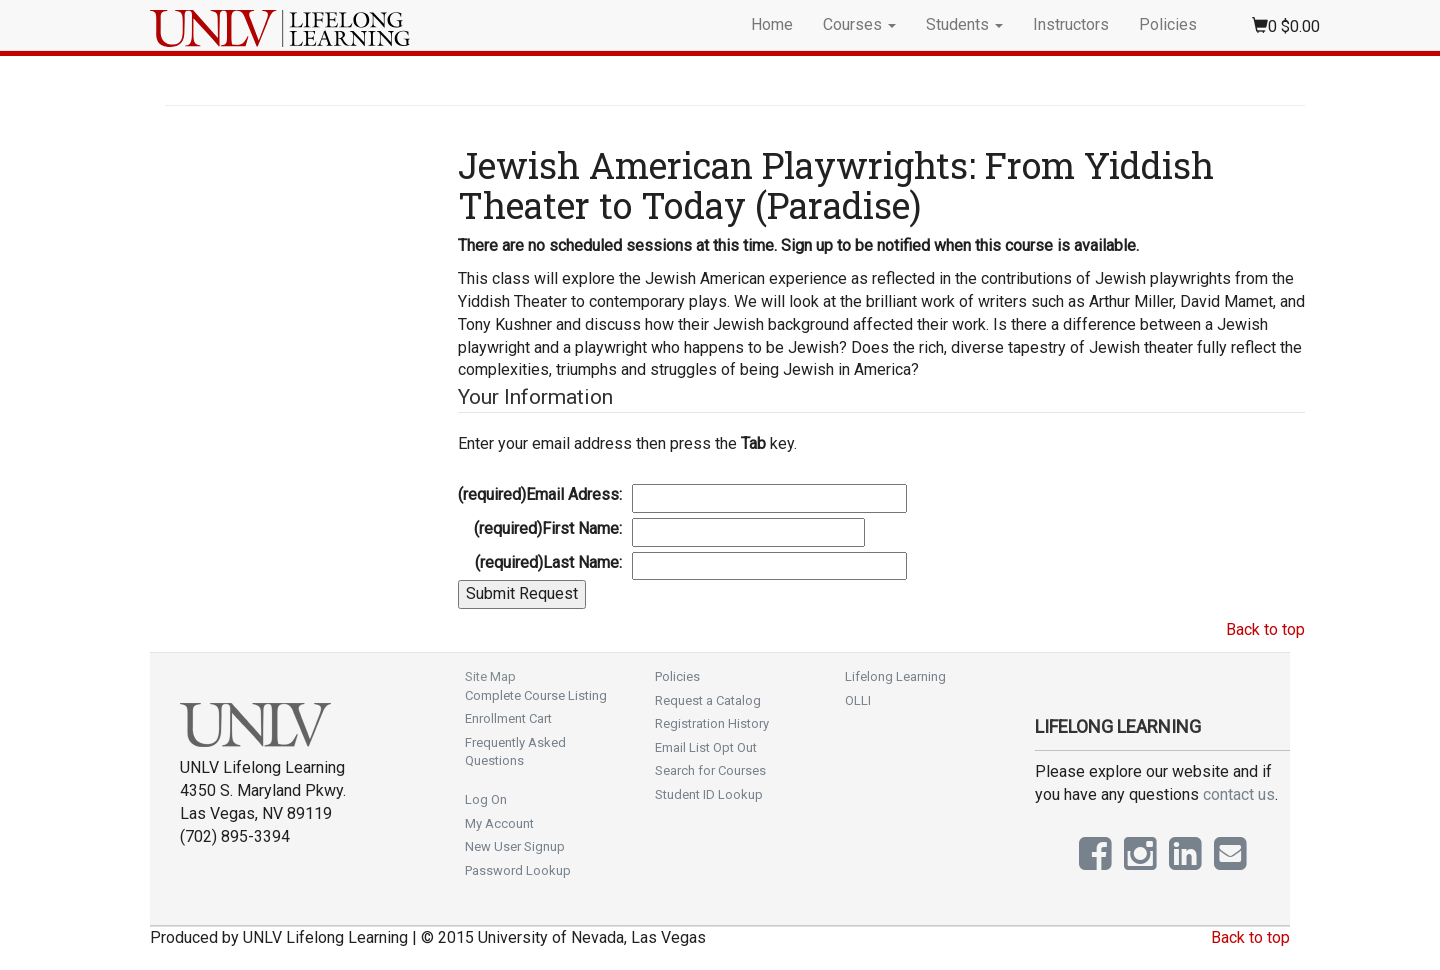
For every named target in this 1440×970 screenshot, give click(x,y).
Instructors (1071, 24)
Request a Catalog (708, 700)
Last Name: (548, 562)
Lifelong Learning (895, 676)
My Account (499, 823)
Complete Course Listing (536, 695)
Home (772, 24)
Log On (486, 799)
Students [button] (964, 24)
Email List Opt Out (706, 747)
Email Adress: (540, 494)
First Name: (548, 528)
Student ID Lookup (709, 794)
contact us (1239, 794)
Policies (1168, 24)
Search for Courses (710, 770)
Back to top (1265, 629)
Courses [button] (859, 24)
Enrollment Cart (508, 718)
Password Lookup (518, 870)
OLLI (858, 700)
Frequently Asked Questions (515, 752)
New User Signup (515, 846)
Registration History (712, 723)
